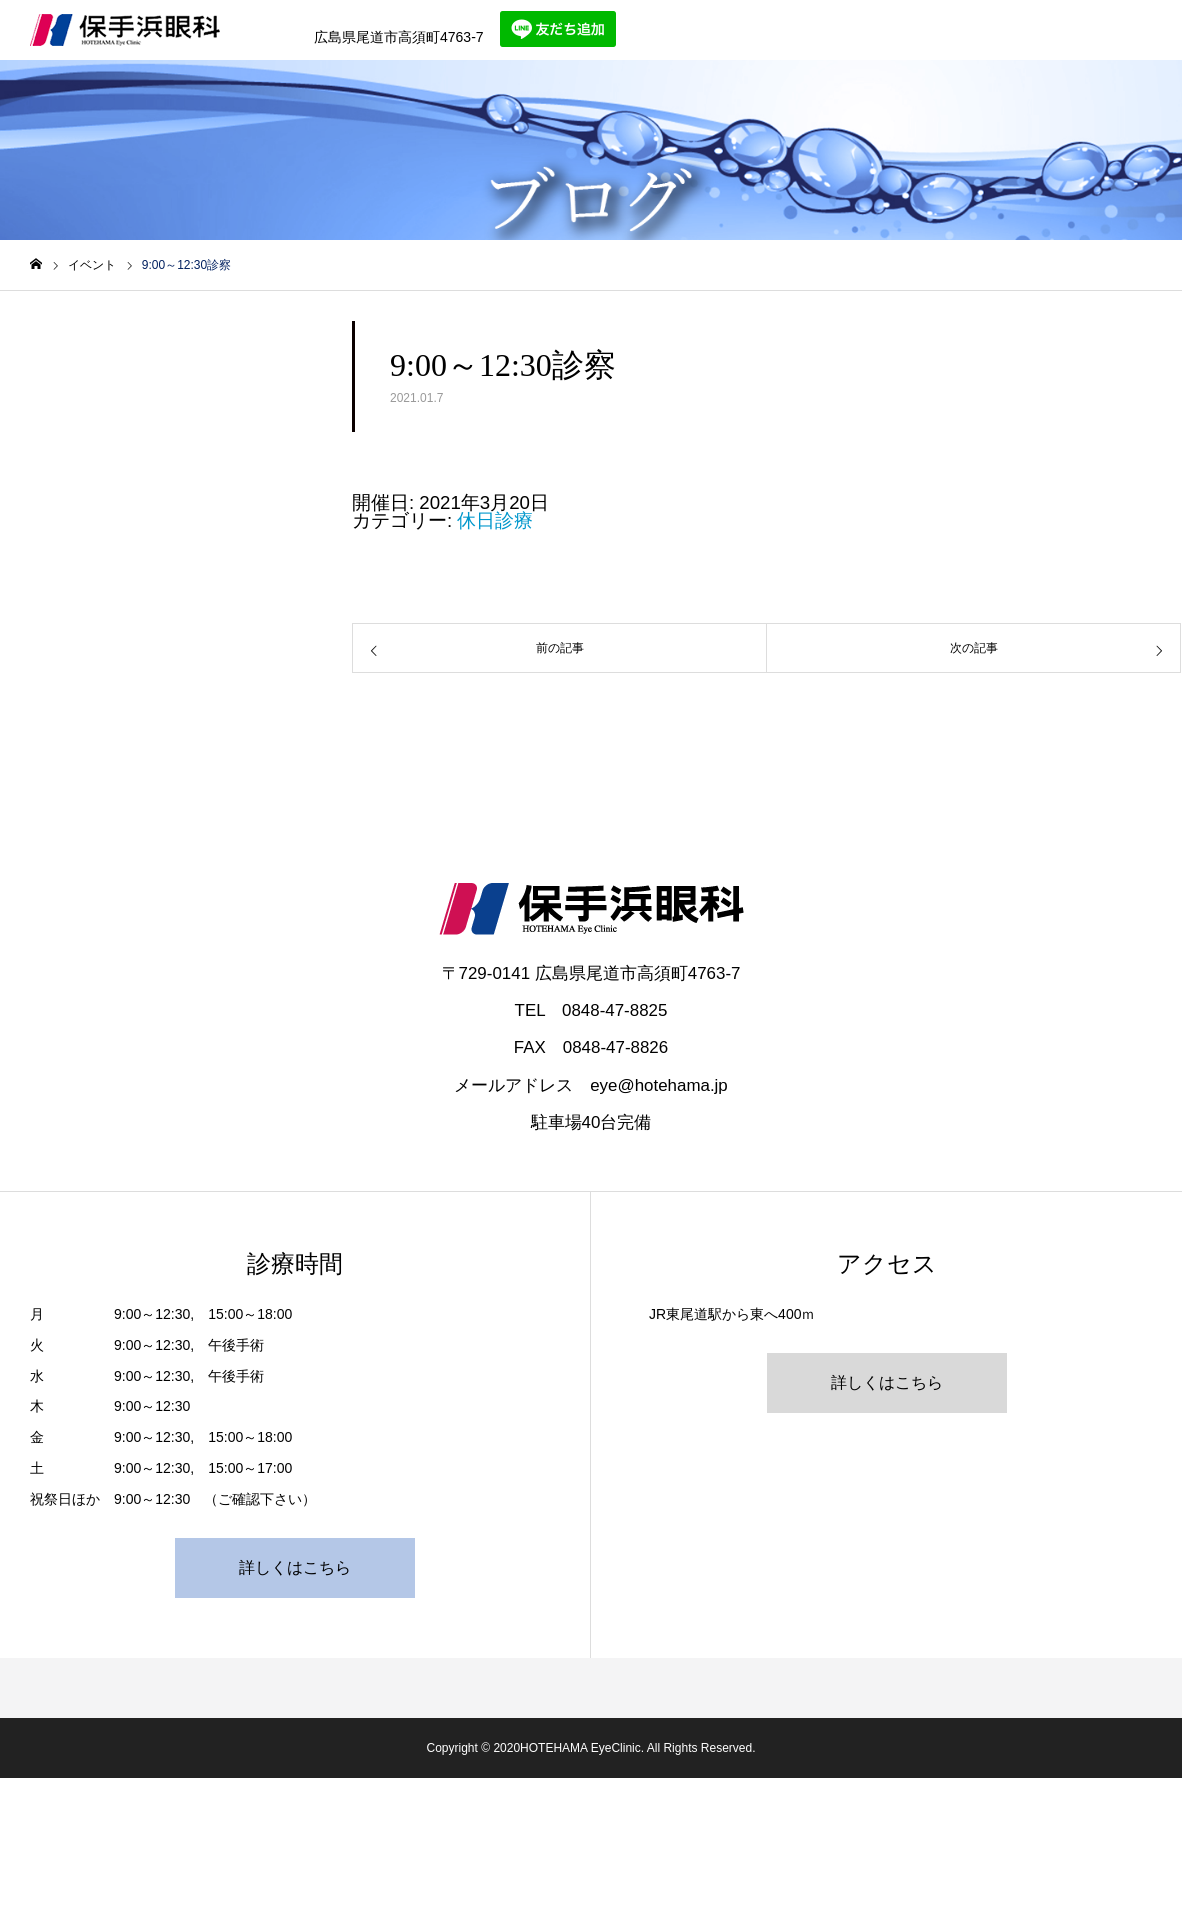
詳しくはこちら (295, 1567)
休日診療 (495, 520)
